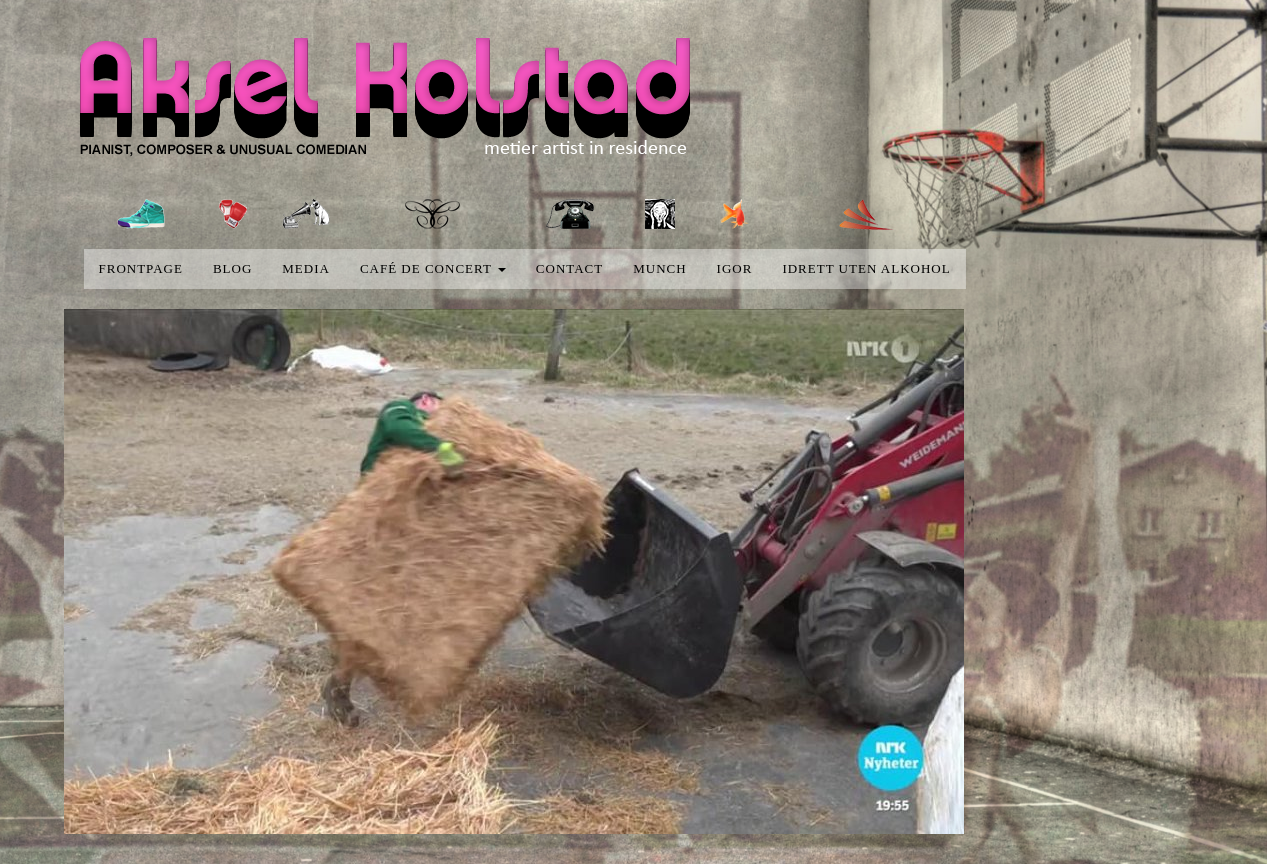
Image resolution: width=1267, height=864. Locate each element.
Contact (569, 268)
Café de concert (433, 268)
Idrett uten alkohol (866, 268)
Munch (659, 268)
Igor (735, 268)
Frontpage (141, 268)
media (306, 268)
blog (232, 268)
